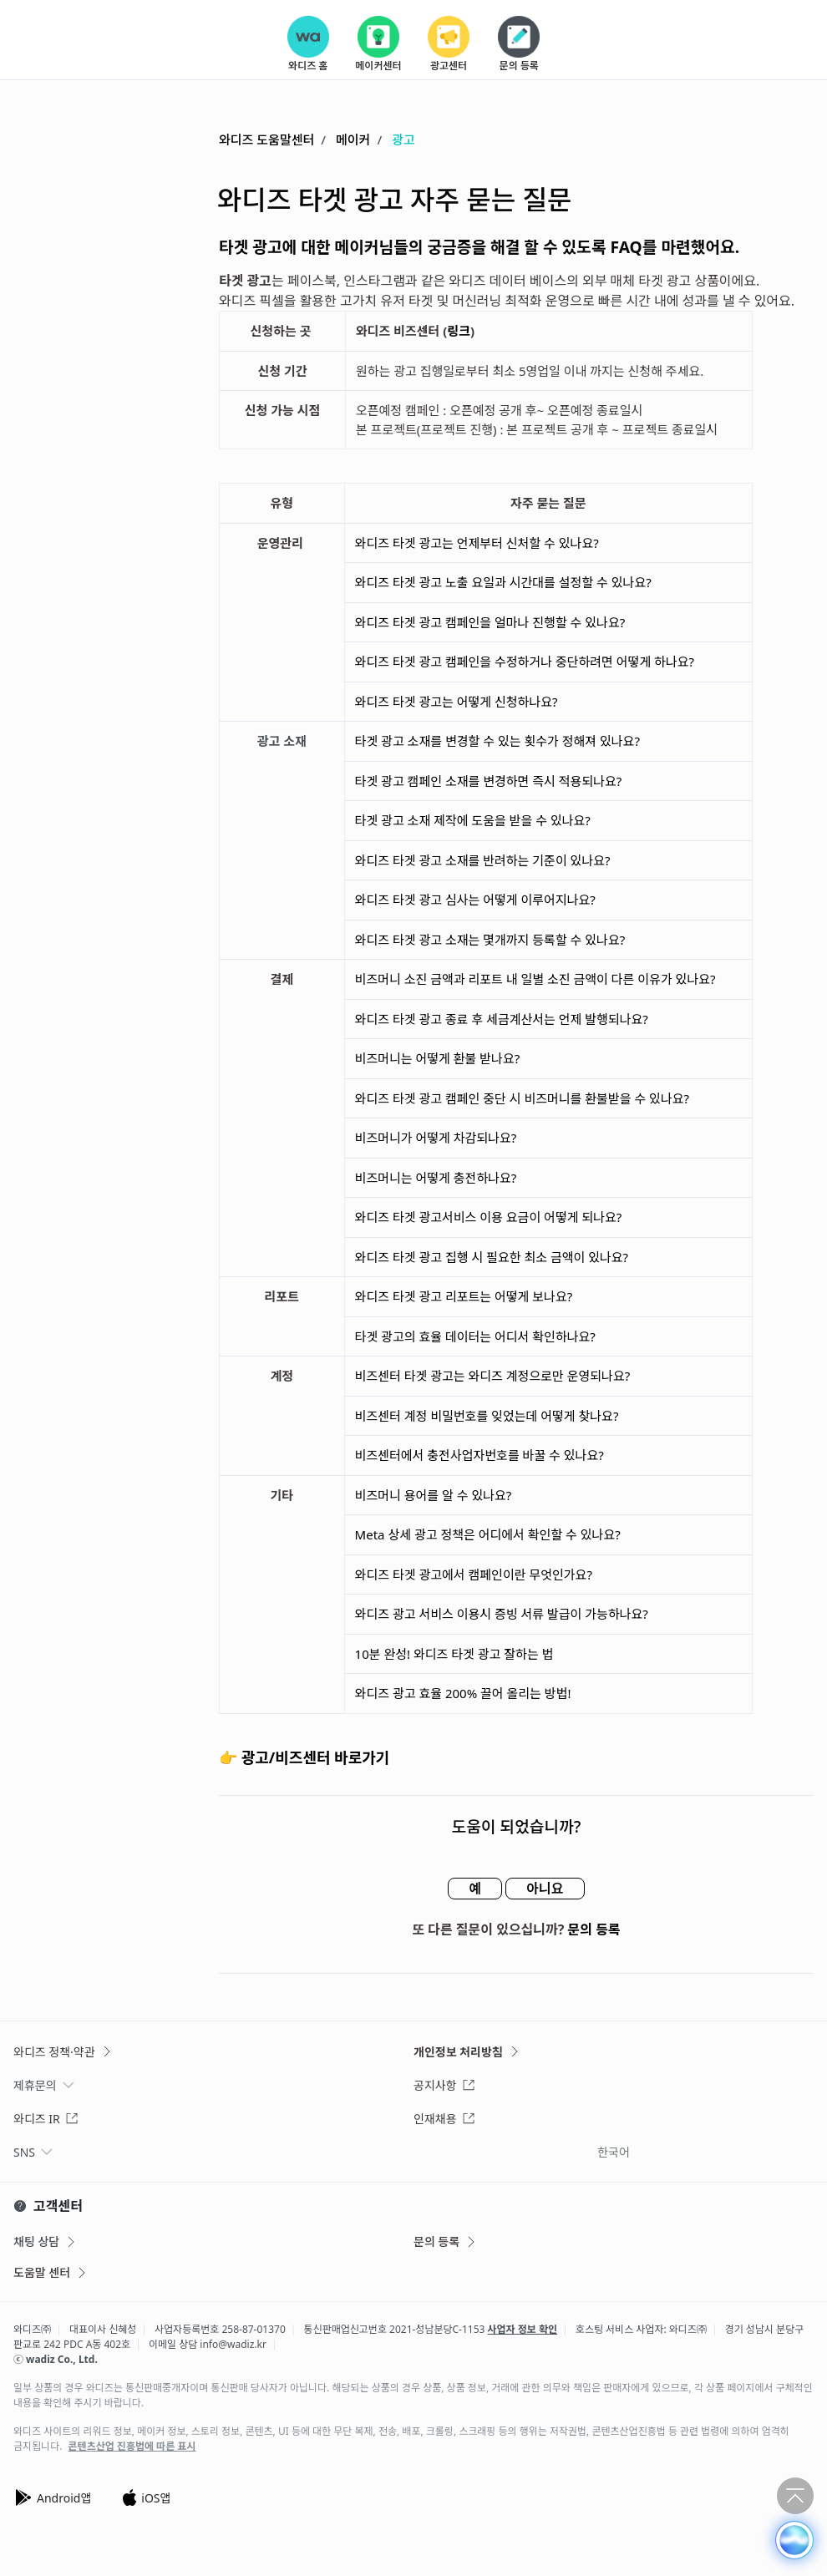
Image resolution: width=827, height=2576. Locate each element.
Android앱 (52, 2497)
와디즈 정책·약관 (63, 2052)
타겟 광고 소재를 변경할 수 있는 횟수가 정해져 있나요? (497, 741)
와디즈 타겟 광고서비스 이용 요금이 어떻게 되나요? (488, 1217)
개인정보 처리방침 (467, 2052)
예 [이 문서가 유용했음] (475, 1888)
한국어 (613, 2152)
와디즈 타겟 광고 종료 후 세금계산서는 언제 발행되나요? (501, 1019)
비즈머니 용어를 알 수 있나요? (433, 1495)
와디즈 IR (46, 2119)
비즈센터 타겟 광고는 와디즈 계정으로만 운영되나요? (493, 1375)
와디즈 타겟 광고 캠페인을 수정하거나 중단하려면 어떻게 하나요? (524, 661)
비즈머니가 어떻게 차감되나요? (436, 1137)
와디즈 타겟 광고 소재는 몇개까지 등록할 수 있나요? (490, 939)
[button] (794, 2540)
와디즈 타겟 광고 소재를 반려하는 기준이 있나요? (483, 860)
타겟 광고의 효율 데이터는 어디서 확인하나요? (475, 1336)
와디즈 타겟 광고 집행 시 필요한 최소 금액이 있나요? (492, 1257)
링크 (458, 330)
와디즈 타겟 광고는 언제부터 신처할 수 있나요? (478, 543)
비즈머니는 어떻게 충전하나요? (436, 1177)
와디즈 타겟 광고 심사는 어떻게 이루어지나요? (475, 899)
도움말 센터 (51, 2272)
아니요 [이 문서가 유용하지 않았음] (544, 1888)
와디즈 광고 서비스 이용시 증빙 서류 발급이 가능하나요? (501, 1613)
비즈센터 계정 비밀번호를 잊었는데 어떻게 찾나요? (487, 1415)
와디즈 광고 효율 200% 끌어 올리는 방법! (465, 1693)
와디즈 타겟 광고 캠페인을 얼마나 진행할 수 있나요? (490, 622)
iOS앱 (145, 2497)
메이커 (353, 139)
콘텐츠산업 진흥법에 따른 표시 (132, 2446)
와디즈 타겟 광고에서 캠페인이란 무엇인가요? (473, 1574)
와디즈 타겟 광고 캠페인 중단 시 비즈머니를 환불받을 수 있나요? (522, 1098)
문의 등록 (594, 1929)
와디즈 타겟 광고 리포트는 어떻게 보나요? (465, 1296)
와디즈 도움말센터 (266, 139)
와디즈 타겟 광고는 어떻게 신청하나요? (456, 701)
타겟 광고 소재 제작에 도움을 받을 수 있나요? (473, 820)
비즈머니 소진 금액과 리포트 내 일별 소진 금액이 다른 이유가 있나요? (535, 979)
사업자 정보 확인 (523, 2329)
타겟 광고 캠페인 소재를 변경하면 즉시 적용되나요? (488, 781)
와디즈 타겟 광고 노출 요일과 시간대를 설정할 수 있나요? (505, 582)
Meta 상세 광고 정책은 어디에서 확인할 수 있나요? (488, 1534)
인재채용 (444, 2119)
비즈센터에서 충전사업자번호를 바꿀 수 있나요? (479, 1455)
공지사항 (444, 2085)
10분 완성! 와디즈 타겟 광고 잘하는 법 (454, 1653)
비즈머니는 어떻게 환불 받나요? (437, 1058)
